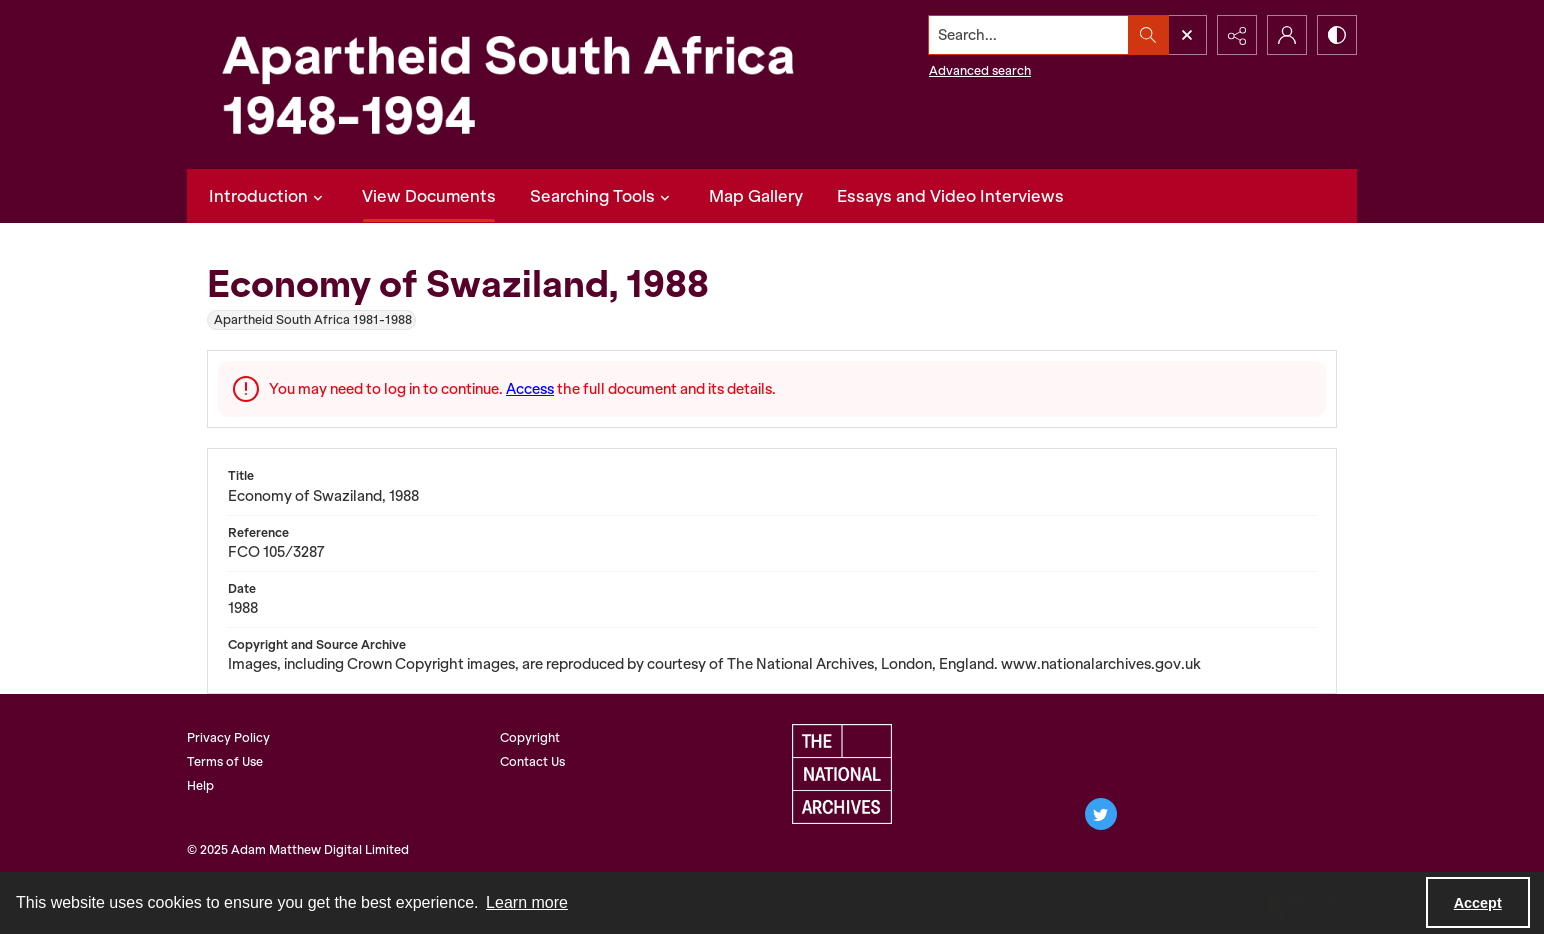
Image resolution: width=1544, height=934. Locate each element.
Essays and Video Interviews (950, 196)
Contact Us (532, 761)
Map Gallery (756, 196)
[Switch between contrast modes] (1337, 35)
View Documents (429, 196)
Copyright (530, 737)
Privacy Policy (228, 737)
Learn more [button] (527, 902)
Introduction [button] (268, 196)
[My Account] (1287, 35)
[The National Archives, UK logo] (842, 774)
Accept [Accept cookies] (1478, 903)
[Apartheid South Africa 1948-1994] (507, 84)
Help (200, 785)
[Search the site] (1029, 35)
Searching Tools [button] (602, 196)
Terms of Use (225, 761)
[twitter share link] (1101, 814)
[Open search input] (1187, 35)
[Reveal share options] (1237, 35)
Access (530, 389)
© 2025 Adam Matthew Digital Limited (298, 849)
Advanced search (980, 70)
